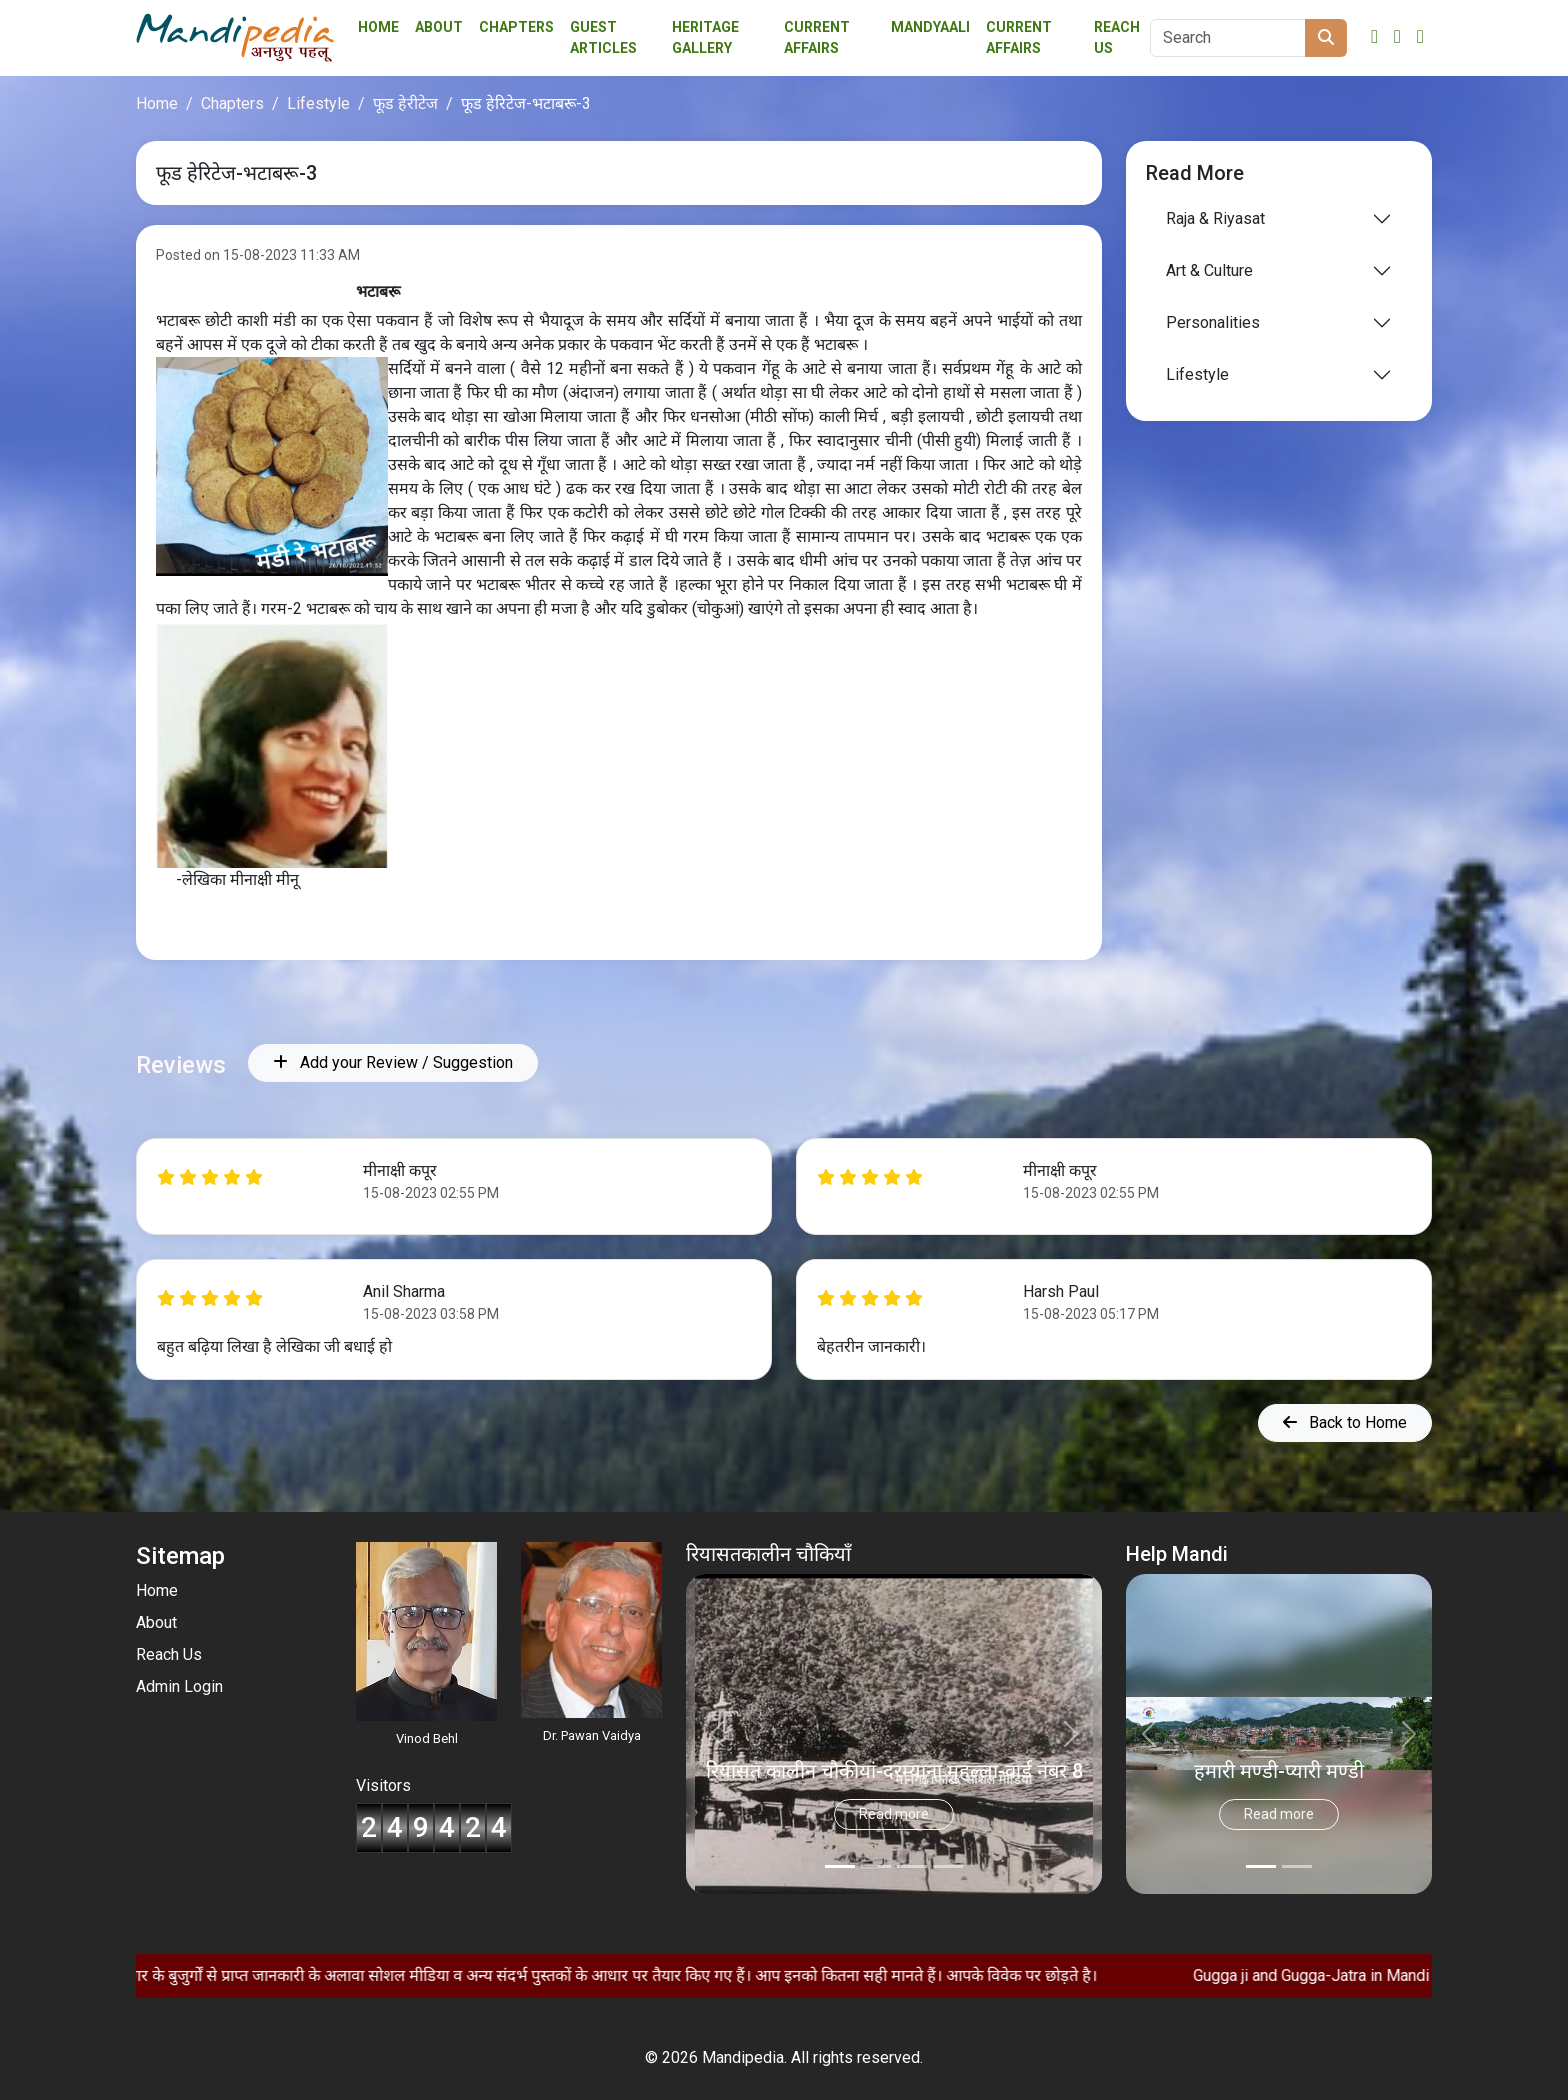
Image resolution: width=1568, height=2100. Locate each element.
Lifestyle (318, 103)
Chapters (516, 27)
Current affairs (817, 37)
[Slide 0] (840, 1866)
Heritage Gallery (705, 37)
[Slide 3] (948, 1866)
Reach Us (1117, 37)
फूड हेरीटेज (405, 103)
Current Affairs (1019, 37)
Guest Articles (603, 37)
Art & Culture (1209, 270)
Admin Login (179, 1686)
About (439, 27)
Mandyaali (930, 27)
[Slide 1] (876, 1866)
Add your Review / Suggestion (393, 1062)
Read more (894, 1814)
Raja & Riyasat (1215, 218)
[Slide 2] (912, 1866)
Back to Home (1345, 1422)
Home (378, 27)
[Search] (1228, 38)
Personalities (1213, 322)
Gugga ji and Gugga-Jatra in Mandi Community (1399, 1975)
